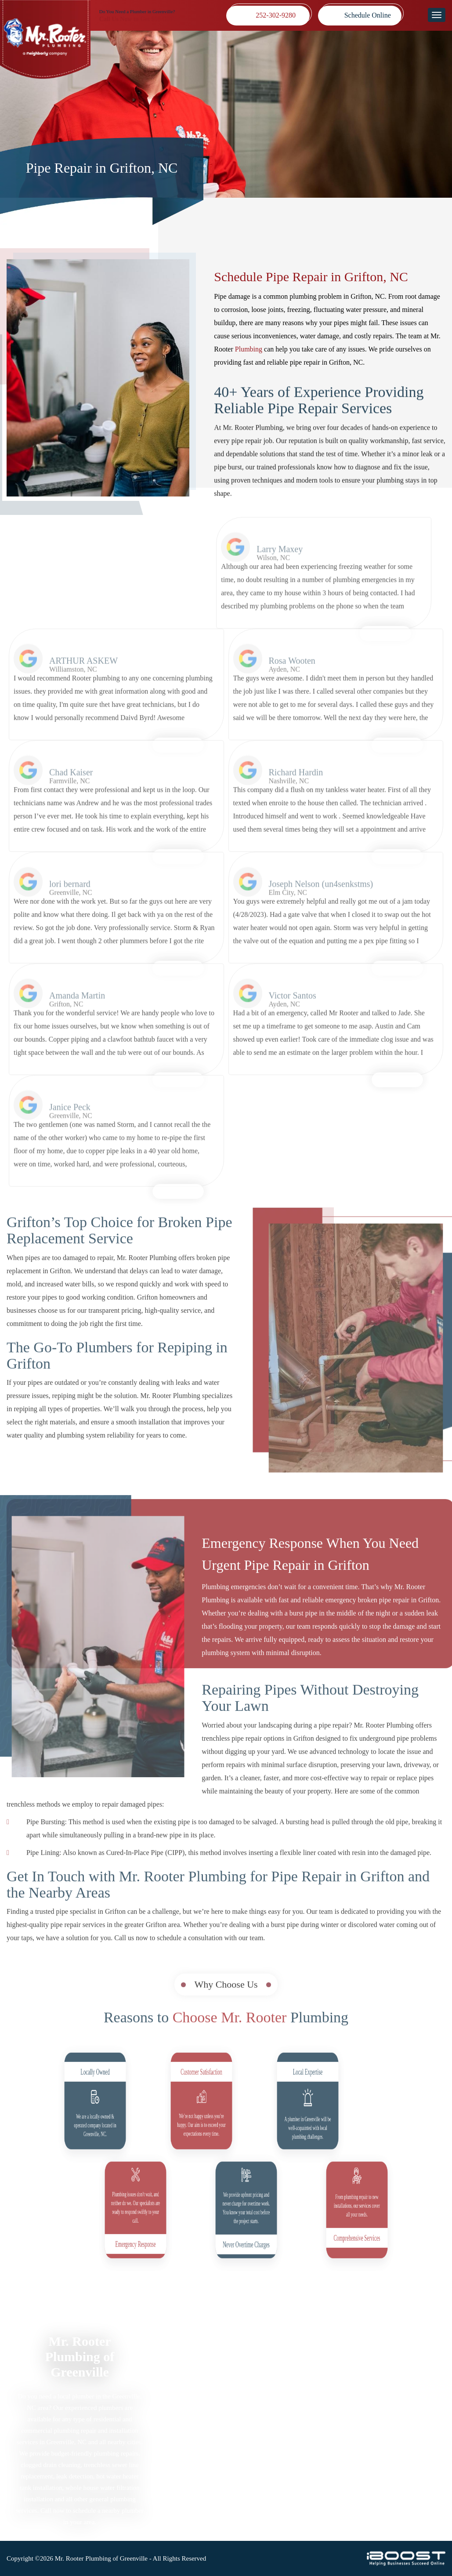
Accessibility (268, 2403)
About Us (264, 2437)
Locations (179, 2460)
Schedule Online (367, 15)
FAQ (257, 2426)
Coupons (177, 2437)
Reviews (177, 2426)
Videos (174, 2449)
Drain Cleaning (186, 2391)
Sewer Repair (184, 2403)
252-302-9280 (276, 15)
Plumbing (248, 350)
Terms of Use (269, 2391)
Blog (257, 2414)
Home (173, 2369)
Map (361, 2391)
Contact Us (266, 2449)
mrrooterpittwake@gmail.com (391, 2462)
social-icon (364, 2498)
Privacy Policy (271, 2380)
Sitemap (261, 2369)
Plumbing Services (191, 2380)
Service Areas (184, 2414)
